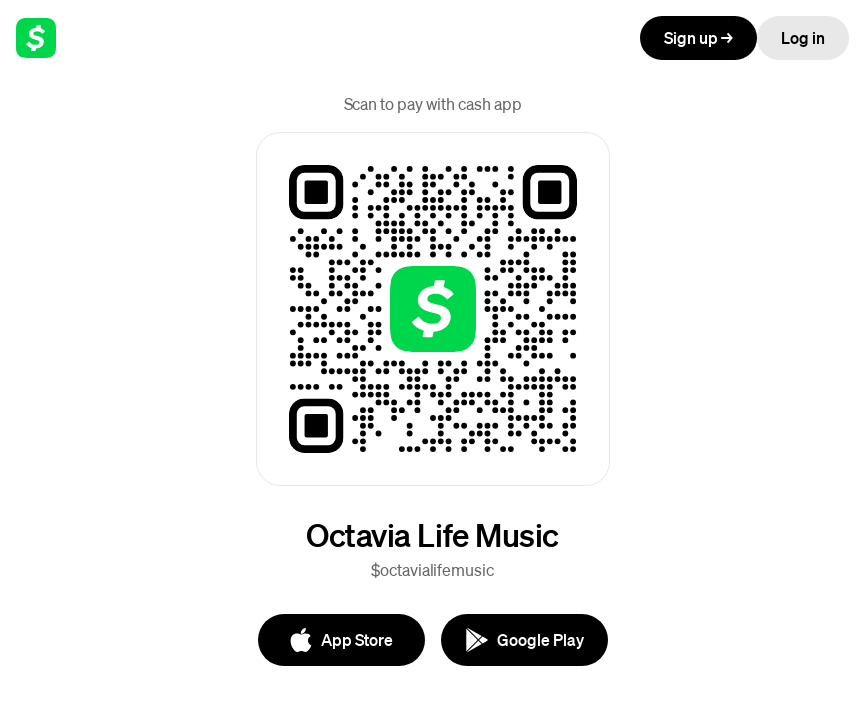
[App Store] (341, 640)
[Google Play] (524, 640)
